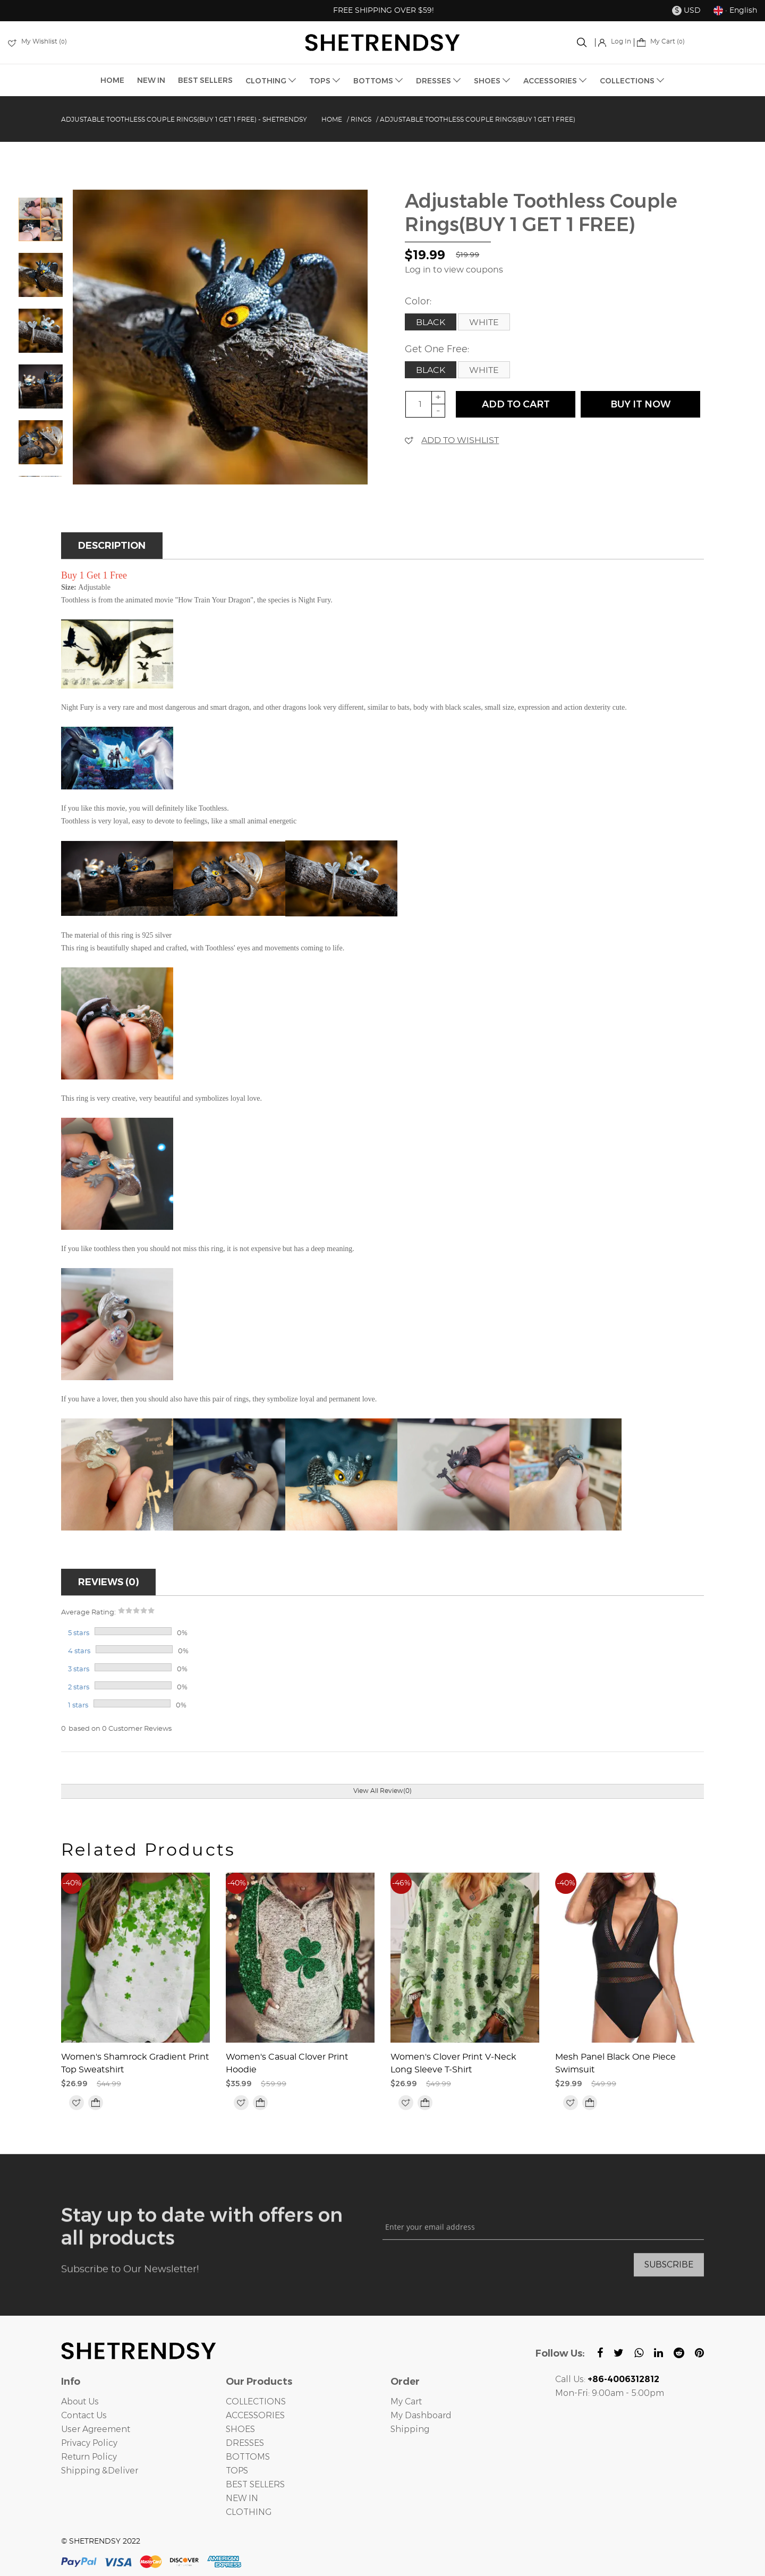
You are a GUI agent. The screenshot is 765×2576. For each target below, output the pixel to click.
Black (430, 322)
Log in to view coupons (454, 270)
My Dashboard (421, 2415)
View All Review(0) (382, 1791)
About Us (80, 2401)
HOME (112, 80)
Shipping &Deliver (99, 2471)
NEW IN (151, 80)
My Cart (406, 2401)
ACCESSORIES (555, 81)
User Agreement (95, 2429)
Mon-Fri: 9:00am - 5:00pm (609, 2393)
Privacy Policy (89, 2443)
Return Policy (89, 2457)
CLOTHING (270, 81)
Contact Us (84, 2415)
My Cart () (661, 41)
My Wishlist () (37, 41)
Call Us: (607, 2379)
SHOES (492, 81)
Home (331, 119)
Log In (614, 41)
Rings (361, 119)
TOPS (325, 81)
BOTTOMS (378, 81)
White (484, 322)
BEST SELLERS (205, 80)
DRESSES (438, 81)
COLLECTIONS (632, 81)
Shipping (409, 2429)
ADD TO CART (516, 404)
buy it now (640, 404)
